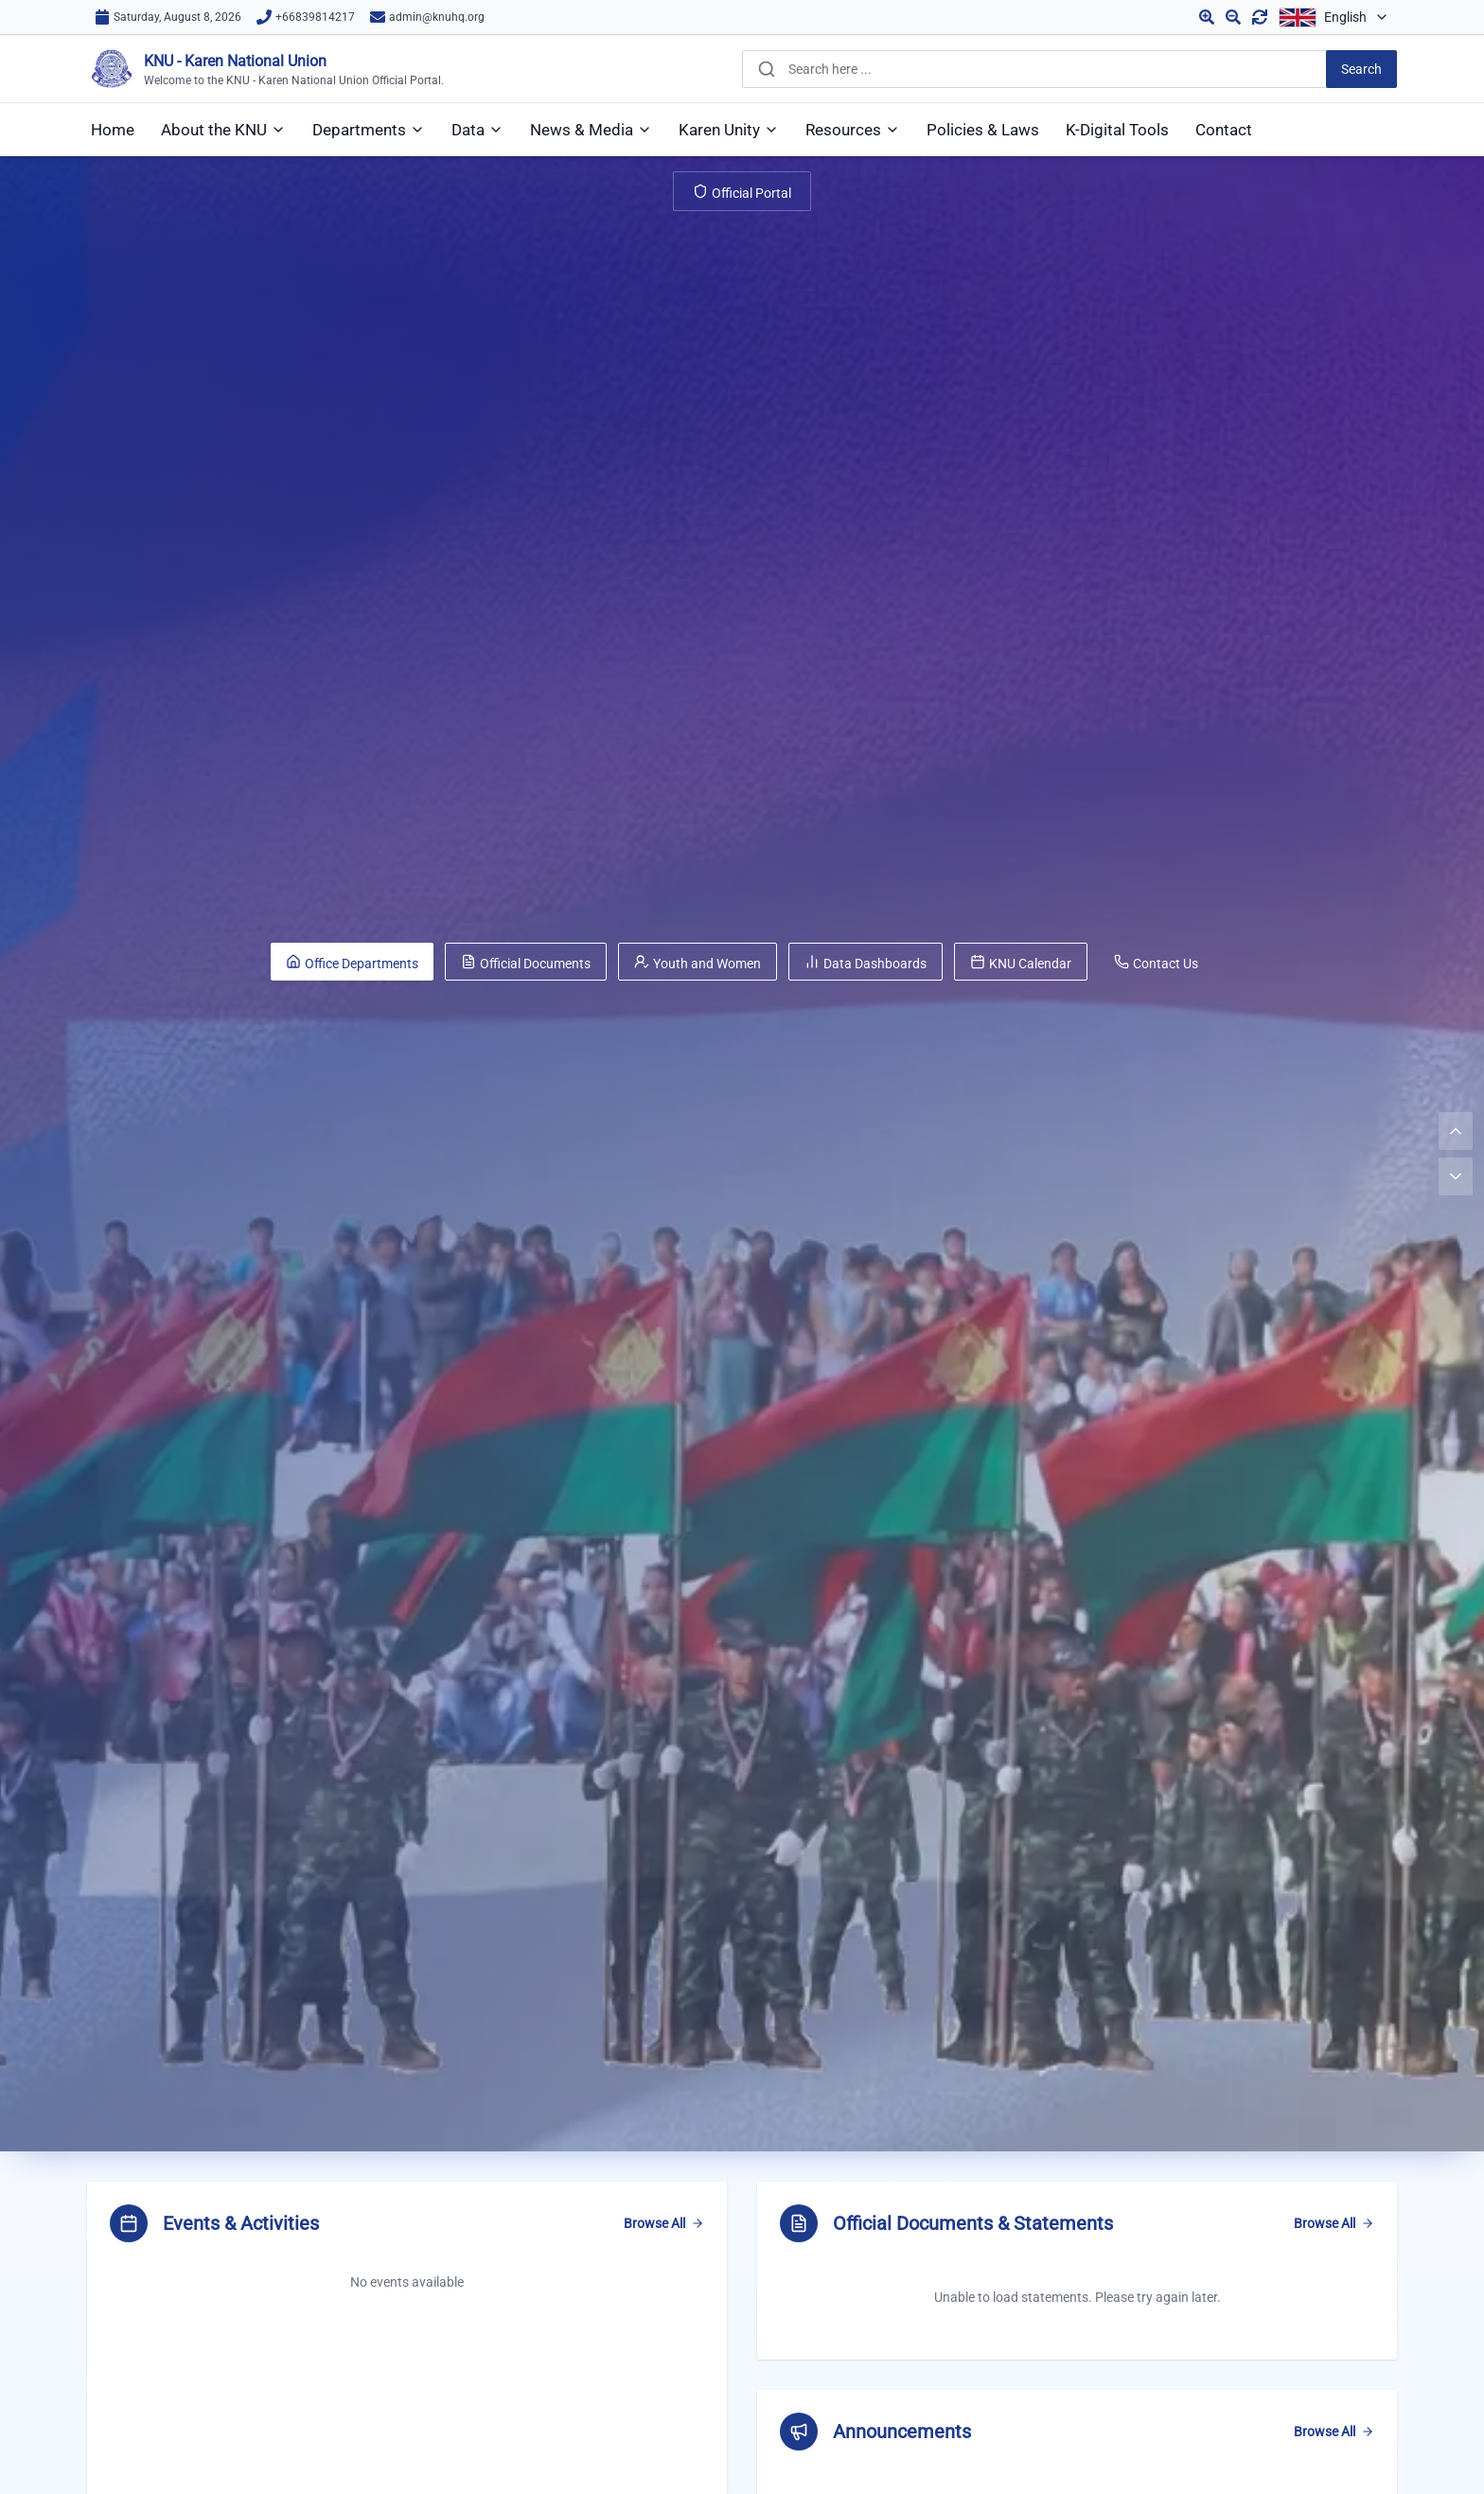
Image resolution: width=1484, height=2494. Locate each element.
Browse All (664, 2223)
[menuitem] (112, 130)
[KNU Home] (265, 69)
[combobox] (1069, 69)
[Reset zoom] (1259, 17)
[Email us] (427, 17)
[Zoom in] (1206, 17)
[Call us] (305, 17)
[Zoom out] (1233, 17)
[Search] (1361, 69)
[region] (1077, 2271)
